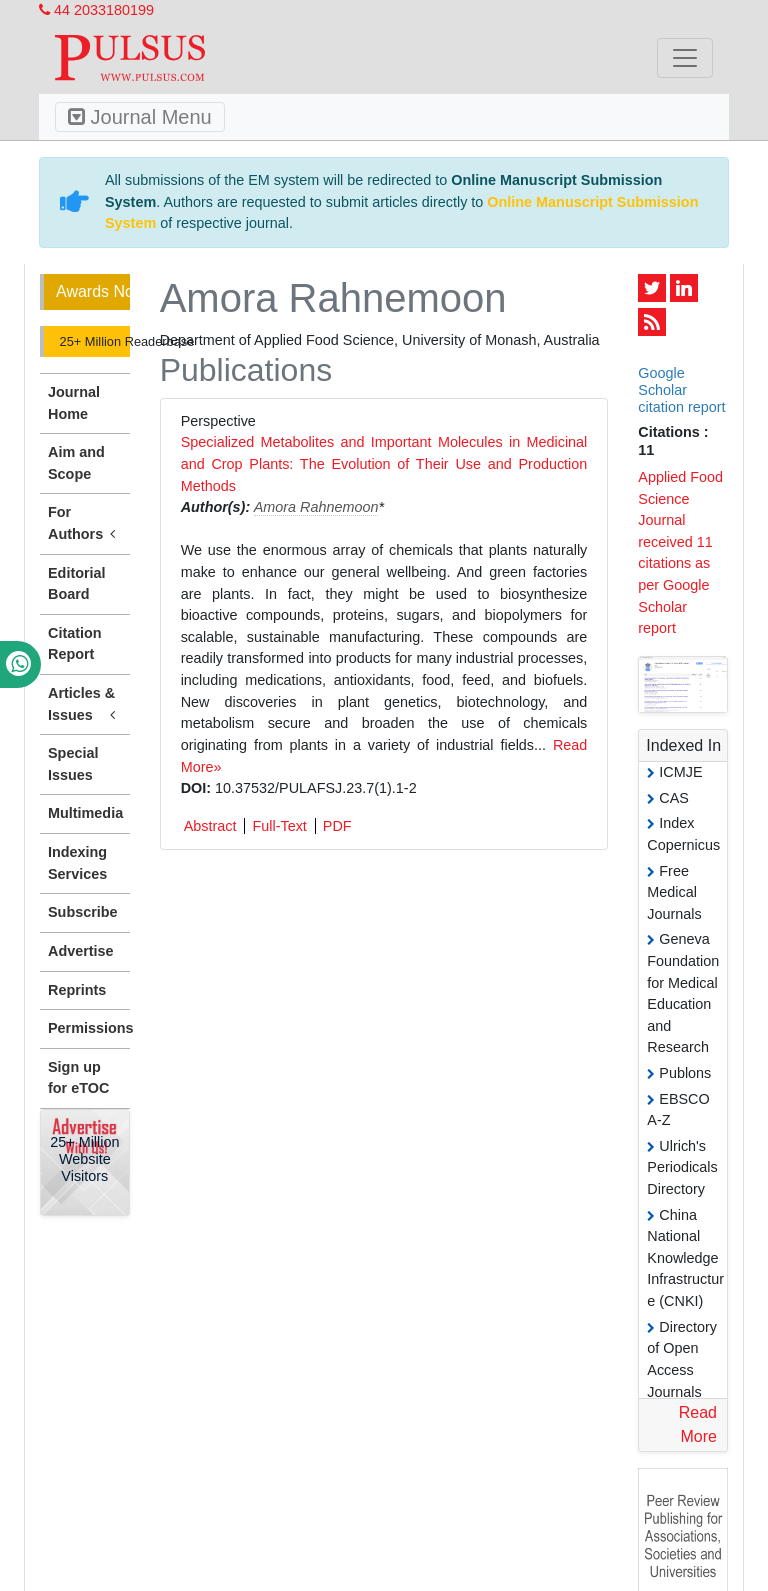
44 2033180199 (96, 10)
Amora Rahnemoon (316, 507)
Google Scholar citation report (681, 390)
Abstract (210, 826)
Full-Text (279, 826)
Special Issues (73, 764)
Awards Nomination (93, 291)
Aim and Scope (76, 463)
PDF (337, 826)
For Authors (85, 524)
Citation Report (75, 644)
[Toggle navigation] (685, 58)
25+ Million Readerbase (93, 341)
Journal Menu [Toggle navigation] (140, 117)
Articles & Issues (85, 705)
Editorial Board (77, 584)
